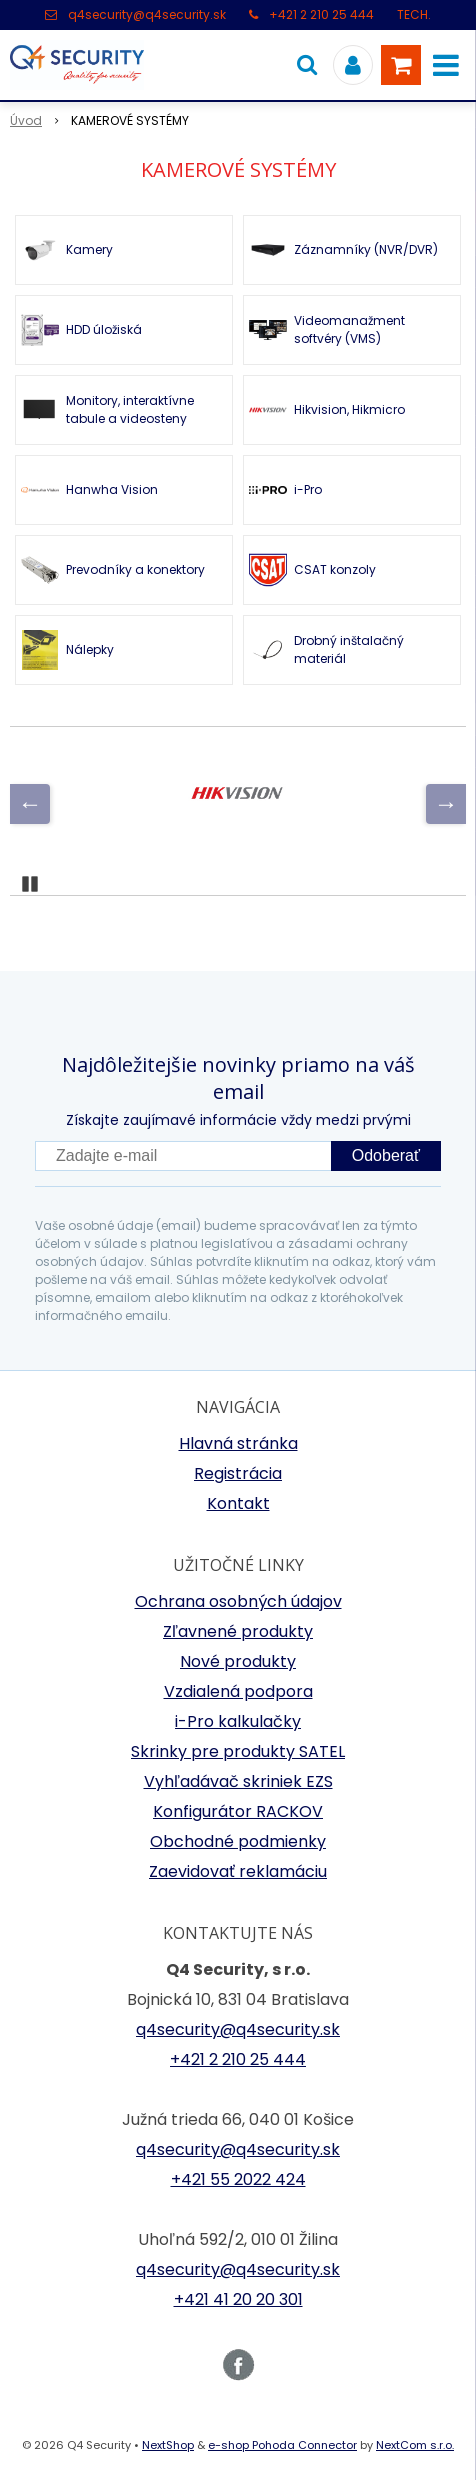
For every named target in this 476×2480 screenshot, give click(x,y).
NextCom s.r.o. (415, 2445)
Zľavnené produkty (238, 1631)
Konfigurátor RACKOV (238, 1811)
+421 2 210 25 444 (321, 14)
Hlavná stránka (238, 1443)
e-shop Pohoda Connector (282, 2445)
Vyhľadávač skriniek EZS (238, 1781)
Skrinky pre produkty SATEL (238, 1751)
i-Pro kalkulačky (238, 1721)
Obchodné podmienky (238, 1841)
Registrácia (238, 1473)
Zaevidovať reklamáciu (238, 1871)
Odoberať (386, 1155)
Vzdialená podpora (238, 1691)
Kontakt (238, 1503)
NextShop (168, 2445)
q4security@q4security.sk (147, 14)
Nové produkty (238, 1661)
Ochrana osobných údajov (238, 1601)
